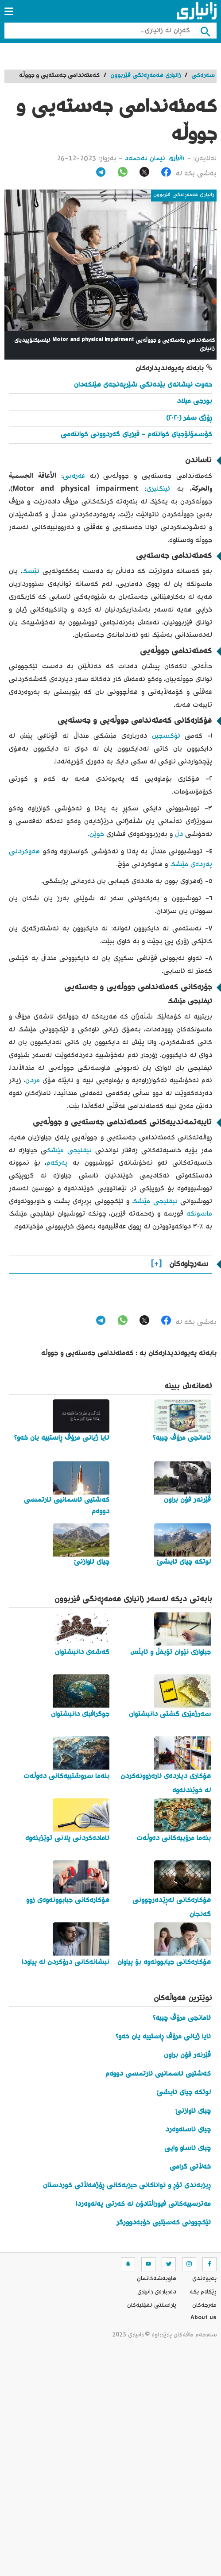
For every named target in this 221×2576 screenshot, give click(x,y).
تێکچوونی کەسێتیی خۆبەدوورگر (163, 2223)
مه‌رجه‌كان (204, 2305)
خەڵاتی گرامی (190, 2167)
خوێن (96, 834)
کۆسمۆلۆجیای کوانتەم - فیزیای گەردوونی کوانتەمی (136, 435)
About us (203, 2318)
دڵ (178, 834)
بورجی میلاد (194, 401)
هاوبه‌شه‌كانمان (156, 2278)
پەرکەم (57, 1163)
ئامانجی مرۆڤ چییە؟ (182, 2018)
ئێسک (30, 571)
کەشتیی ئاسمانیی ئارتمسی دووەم (158, 2074)
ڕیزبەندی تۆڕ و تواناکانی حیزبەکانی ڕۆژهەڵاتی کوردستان (127, 2186)
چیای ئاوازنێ (193, 2111)
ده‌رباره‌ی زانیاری (156, 2292)
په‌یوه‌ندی (204, 2278)
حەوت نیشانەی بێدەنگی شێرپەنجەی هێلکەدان (143, 385)
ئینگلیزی (158, 489)
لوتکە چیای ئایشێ (184, 2093)
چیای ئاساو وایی (187, 2148)
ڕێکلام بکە (203, 2292)
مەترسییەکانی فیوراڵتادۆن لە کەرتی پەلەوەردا (143, 2204)
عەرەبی (74, 476)
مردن (32, 1081)
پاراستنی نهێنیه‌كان (151, 2305)
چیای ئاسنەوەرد (188, 2130)
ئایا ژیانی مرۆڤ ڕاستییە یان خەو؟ (163, 2037)
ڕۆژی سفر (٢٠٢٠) (189, 418)
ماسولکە (197, 1214)
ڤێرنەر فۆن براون (187, 2055)
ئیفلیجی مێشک (69, 1151)
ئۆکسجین (163, 736)
